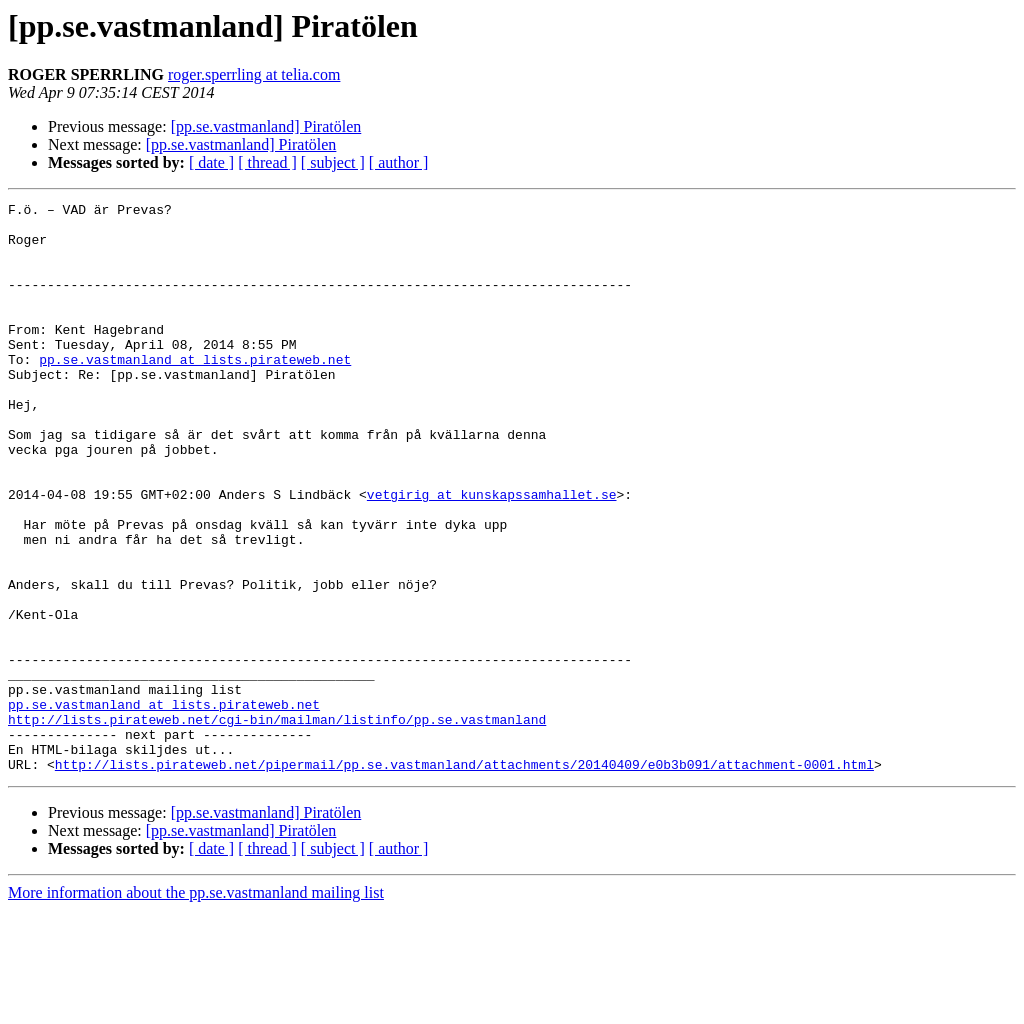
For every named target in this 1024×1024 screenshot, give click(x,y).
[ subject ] (333, 162)
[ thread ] (267, 162)
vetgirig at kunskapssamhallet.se (492, 554)
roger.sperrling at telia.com (254, 74)
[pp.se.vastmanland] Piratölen (266, 126)
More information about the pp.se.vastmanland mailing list (196, 1006)
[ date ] (211, 162)
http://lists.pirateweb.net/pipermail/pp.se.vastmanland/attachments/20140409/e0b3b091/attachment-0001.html (464, 878)
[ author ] (399, 162)
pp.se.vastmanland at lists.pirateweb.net (195, 392)
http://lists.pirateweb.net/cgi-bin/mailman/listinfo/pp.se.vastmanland (277, 824)
